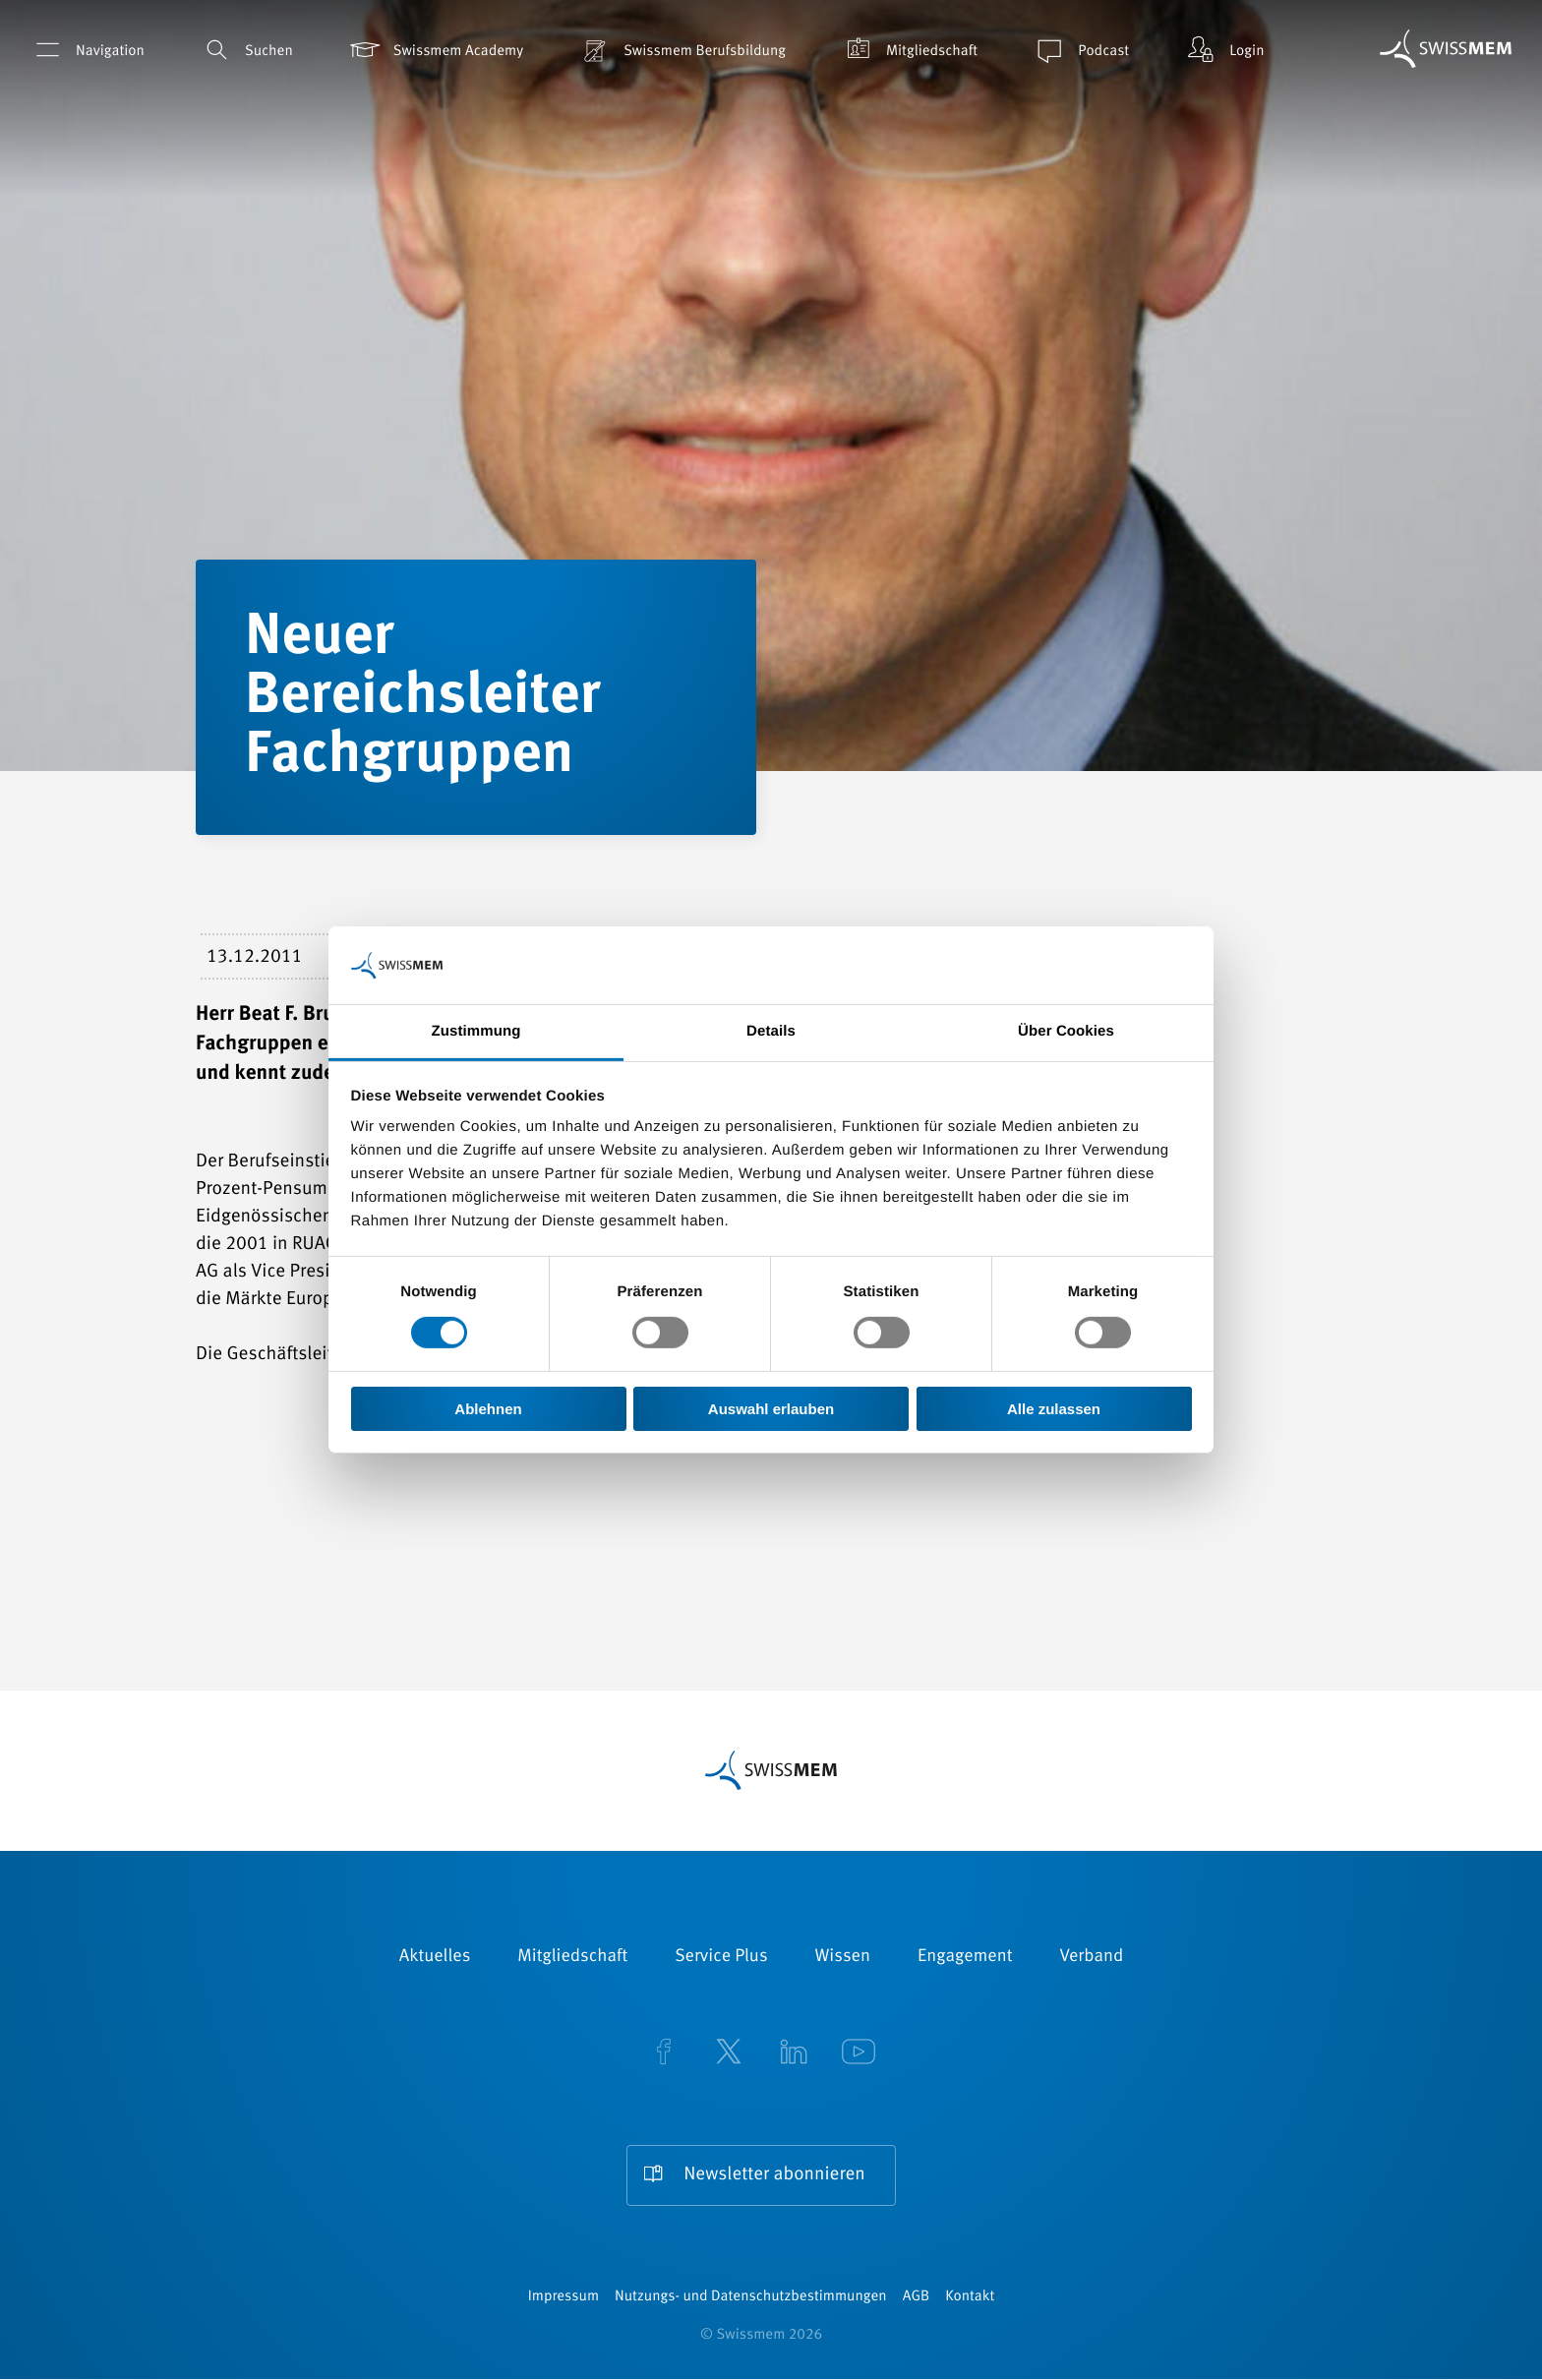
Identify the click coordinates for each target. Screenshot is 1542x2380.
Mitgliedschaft (909, 49)
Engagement (965, 1957)
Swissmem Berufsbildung (681, 49)
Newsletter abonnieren (773, 2176)
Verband (1091, 1957)
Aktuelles (435, 1957)
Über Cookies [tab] (1066, 1031)
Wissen (842, 1957)
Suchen (246, 49)
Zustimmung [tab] (476, 1031)
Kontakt (969, 2298)
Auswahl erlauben (771, 1408)
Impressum (563, 2298)
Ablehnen (487, 1408)
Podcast (1080, 49)
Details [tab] (771, 1031)
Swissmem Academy (435, 49)
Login (1223, 49)
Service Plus (721, 1957)
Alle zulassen (1053, 1408)
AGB (916, 2298)
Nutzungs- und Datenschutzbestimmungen (751, 2298)
